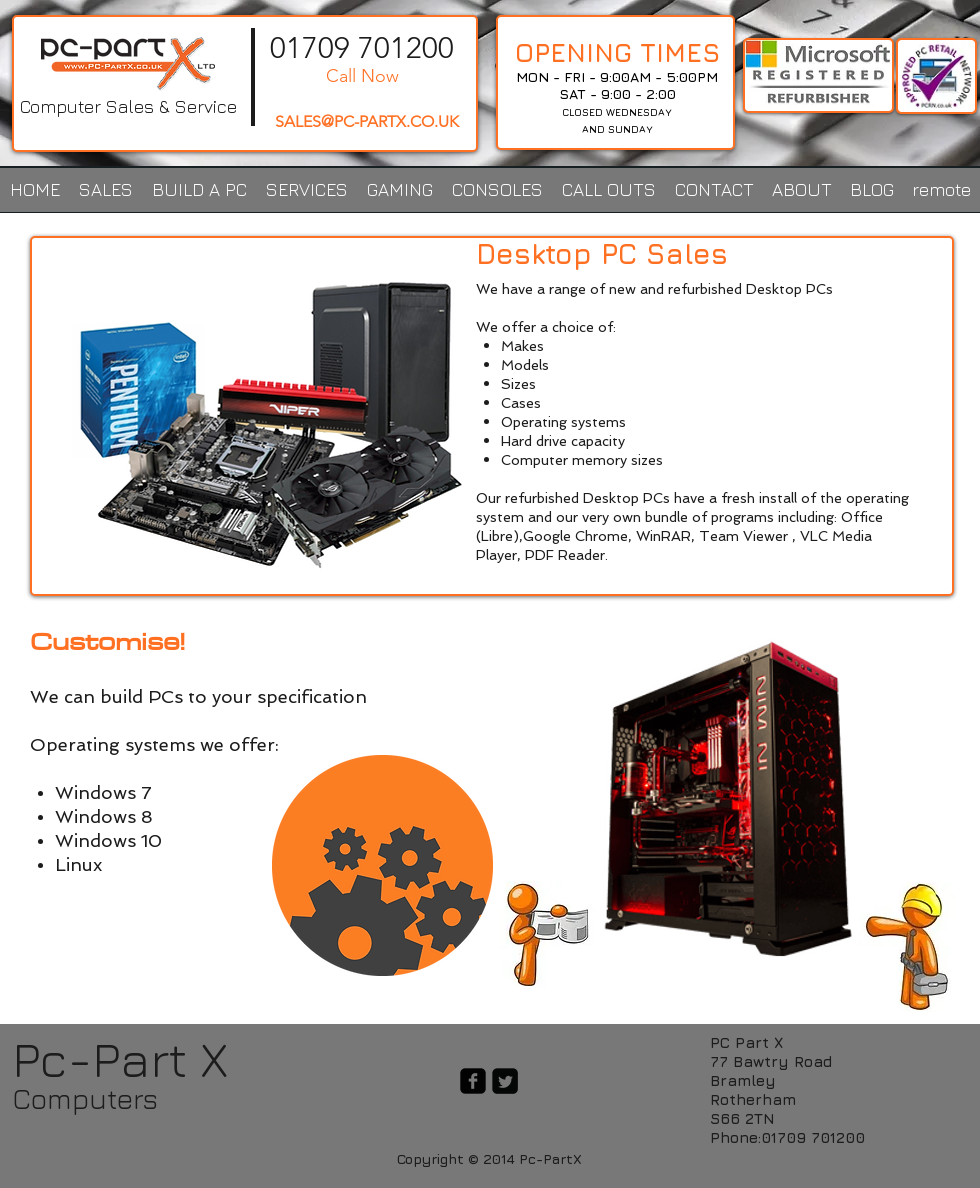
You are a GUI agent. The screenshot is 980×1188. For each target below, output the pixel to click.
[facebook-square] (473, 1081)
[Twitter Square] (505, 1081)
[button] (105, 190)
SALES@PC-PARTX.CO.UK (367, 121)
